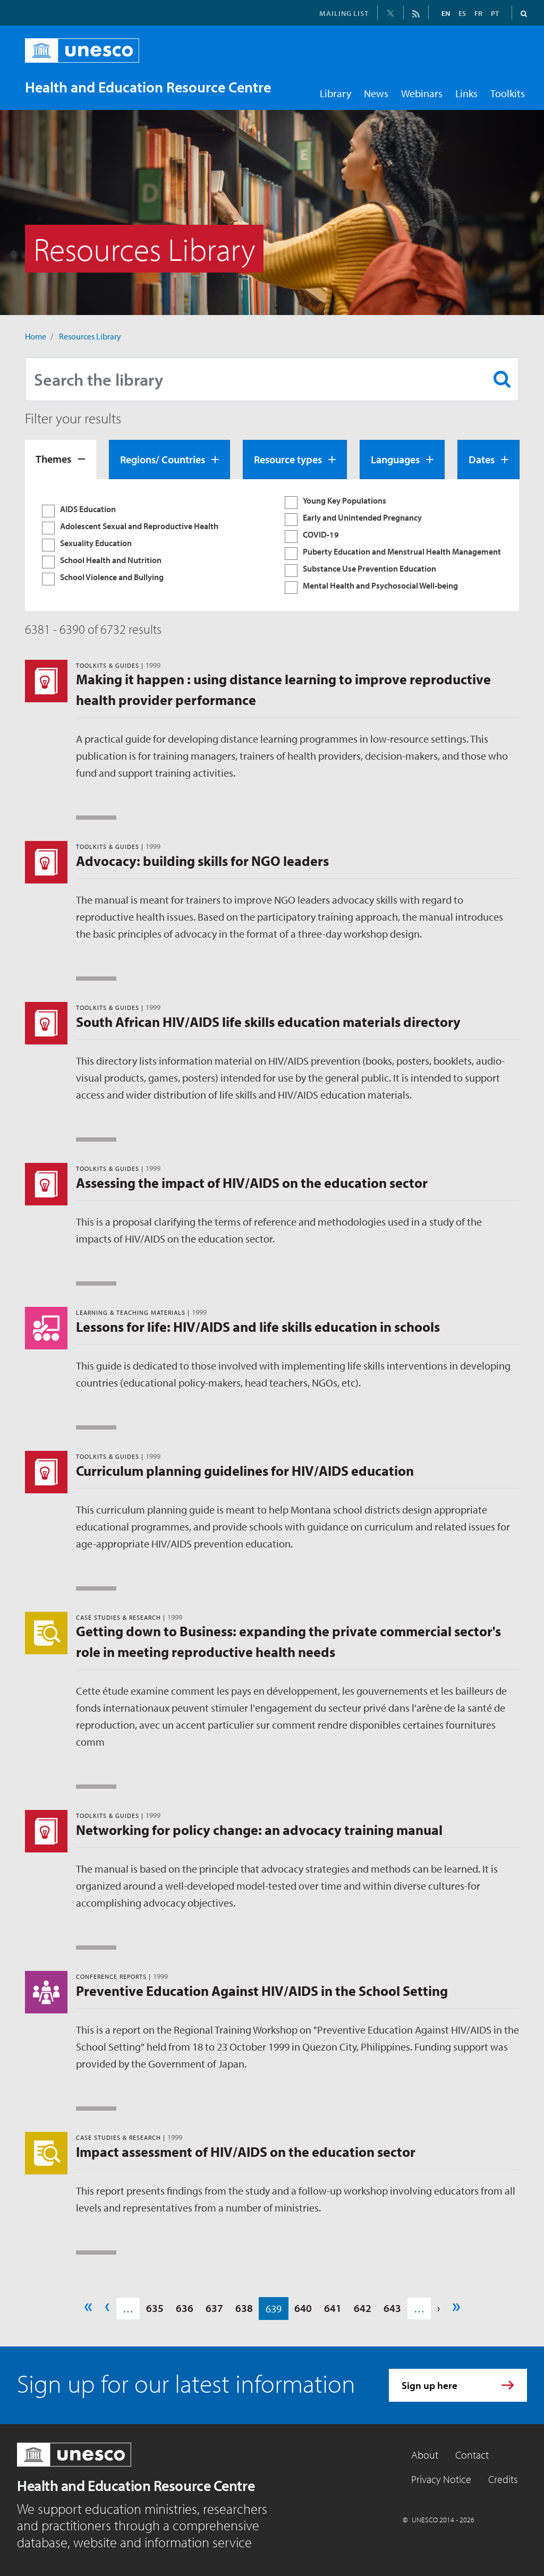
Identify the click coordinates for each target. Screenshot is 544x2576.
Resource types (288, 459)
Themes (53, 458)
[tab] (60, 459)
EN (445, 13)
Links (466, 93)
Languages (395, 459)
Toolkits (507, 93)
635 (155, 2308)
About (424, 2454)
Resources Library (90, 336)
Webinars (422, 93)
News (376, 93)
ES (462, 13)
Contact (472, 2454)
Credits (502, 2479)
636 (184, 2308)
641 (333, 2308)
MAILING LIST (344, 13)
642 (362, 2308)
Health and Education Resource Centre (135, 2485)
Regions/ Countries (162, 459)
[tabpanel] (272, 545)
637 (214, 2308)
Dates (482, 459)
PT (495, 13)
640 (303, 2308)
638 (244, 2308)
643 (392, 2308)
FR (478, 13)
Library (335, 93)
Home (35, 336)
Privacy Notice (441, 2479)
